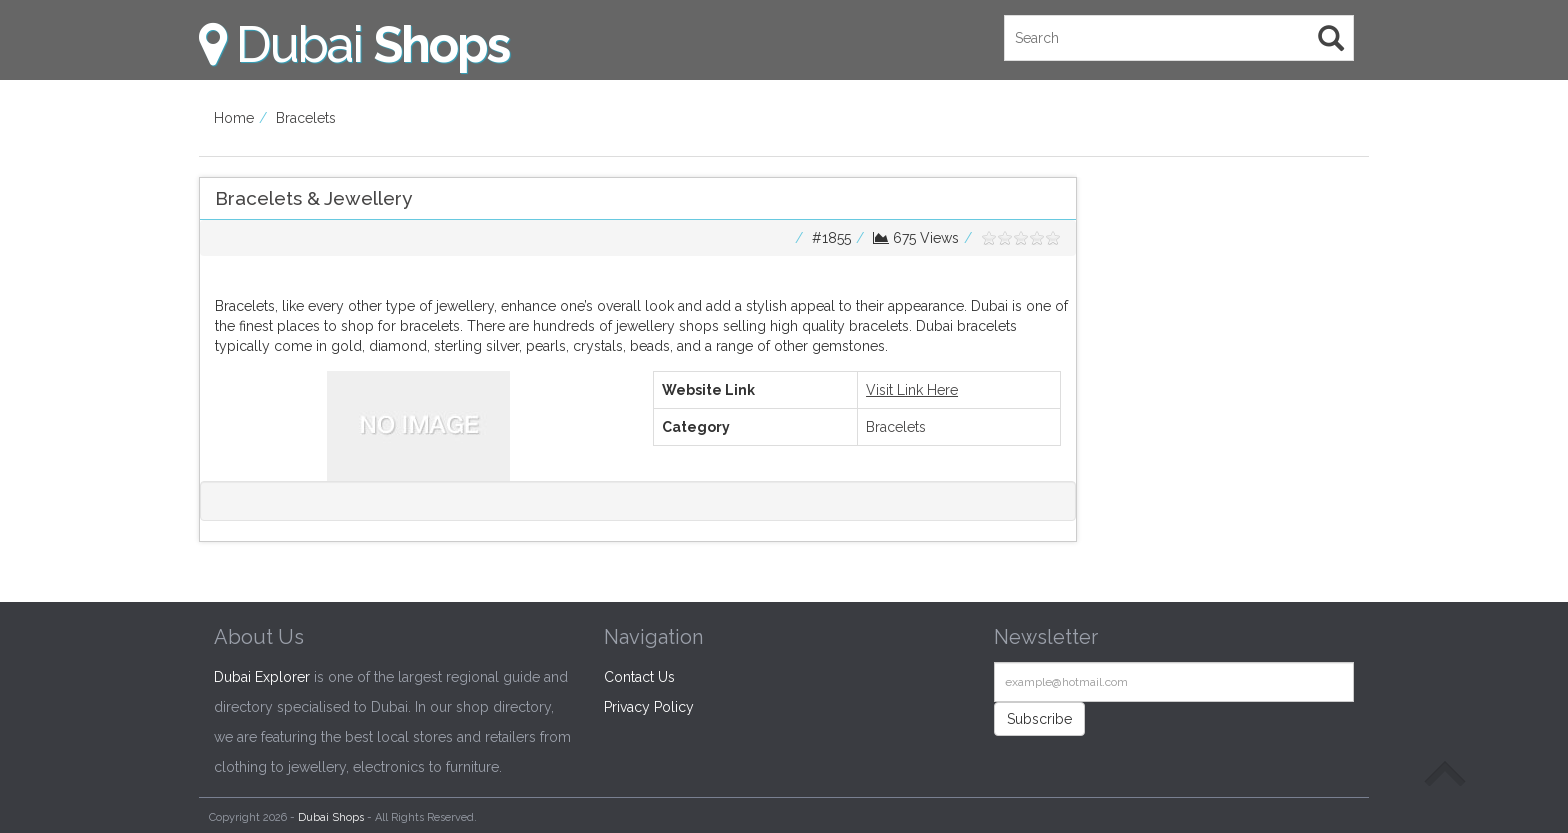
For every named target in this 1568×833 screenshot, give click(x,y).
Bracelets (306, 118)
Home (234, 118)
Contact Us (639, 677)
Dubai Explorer (262, 677)
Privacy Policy (649, 707)
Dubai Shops (331, 817)
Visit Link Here (912, 390)
